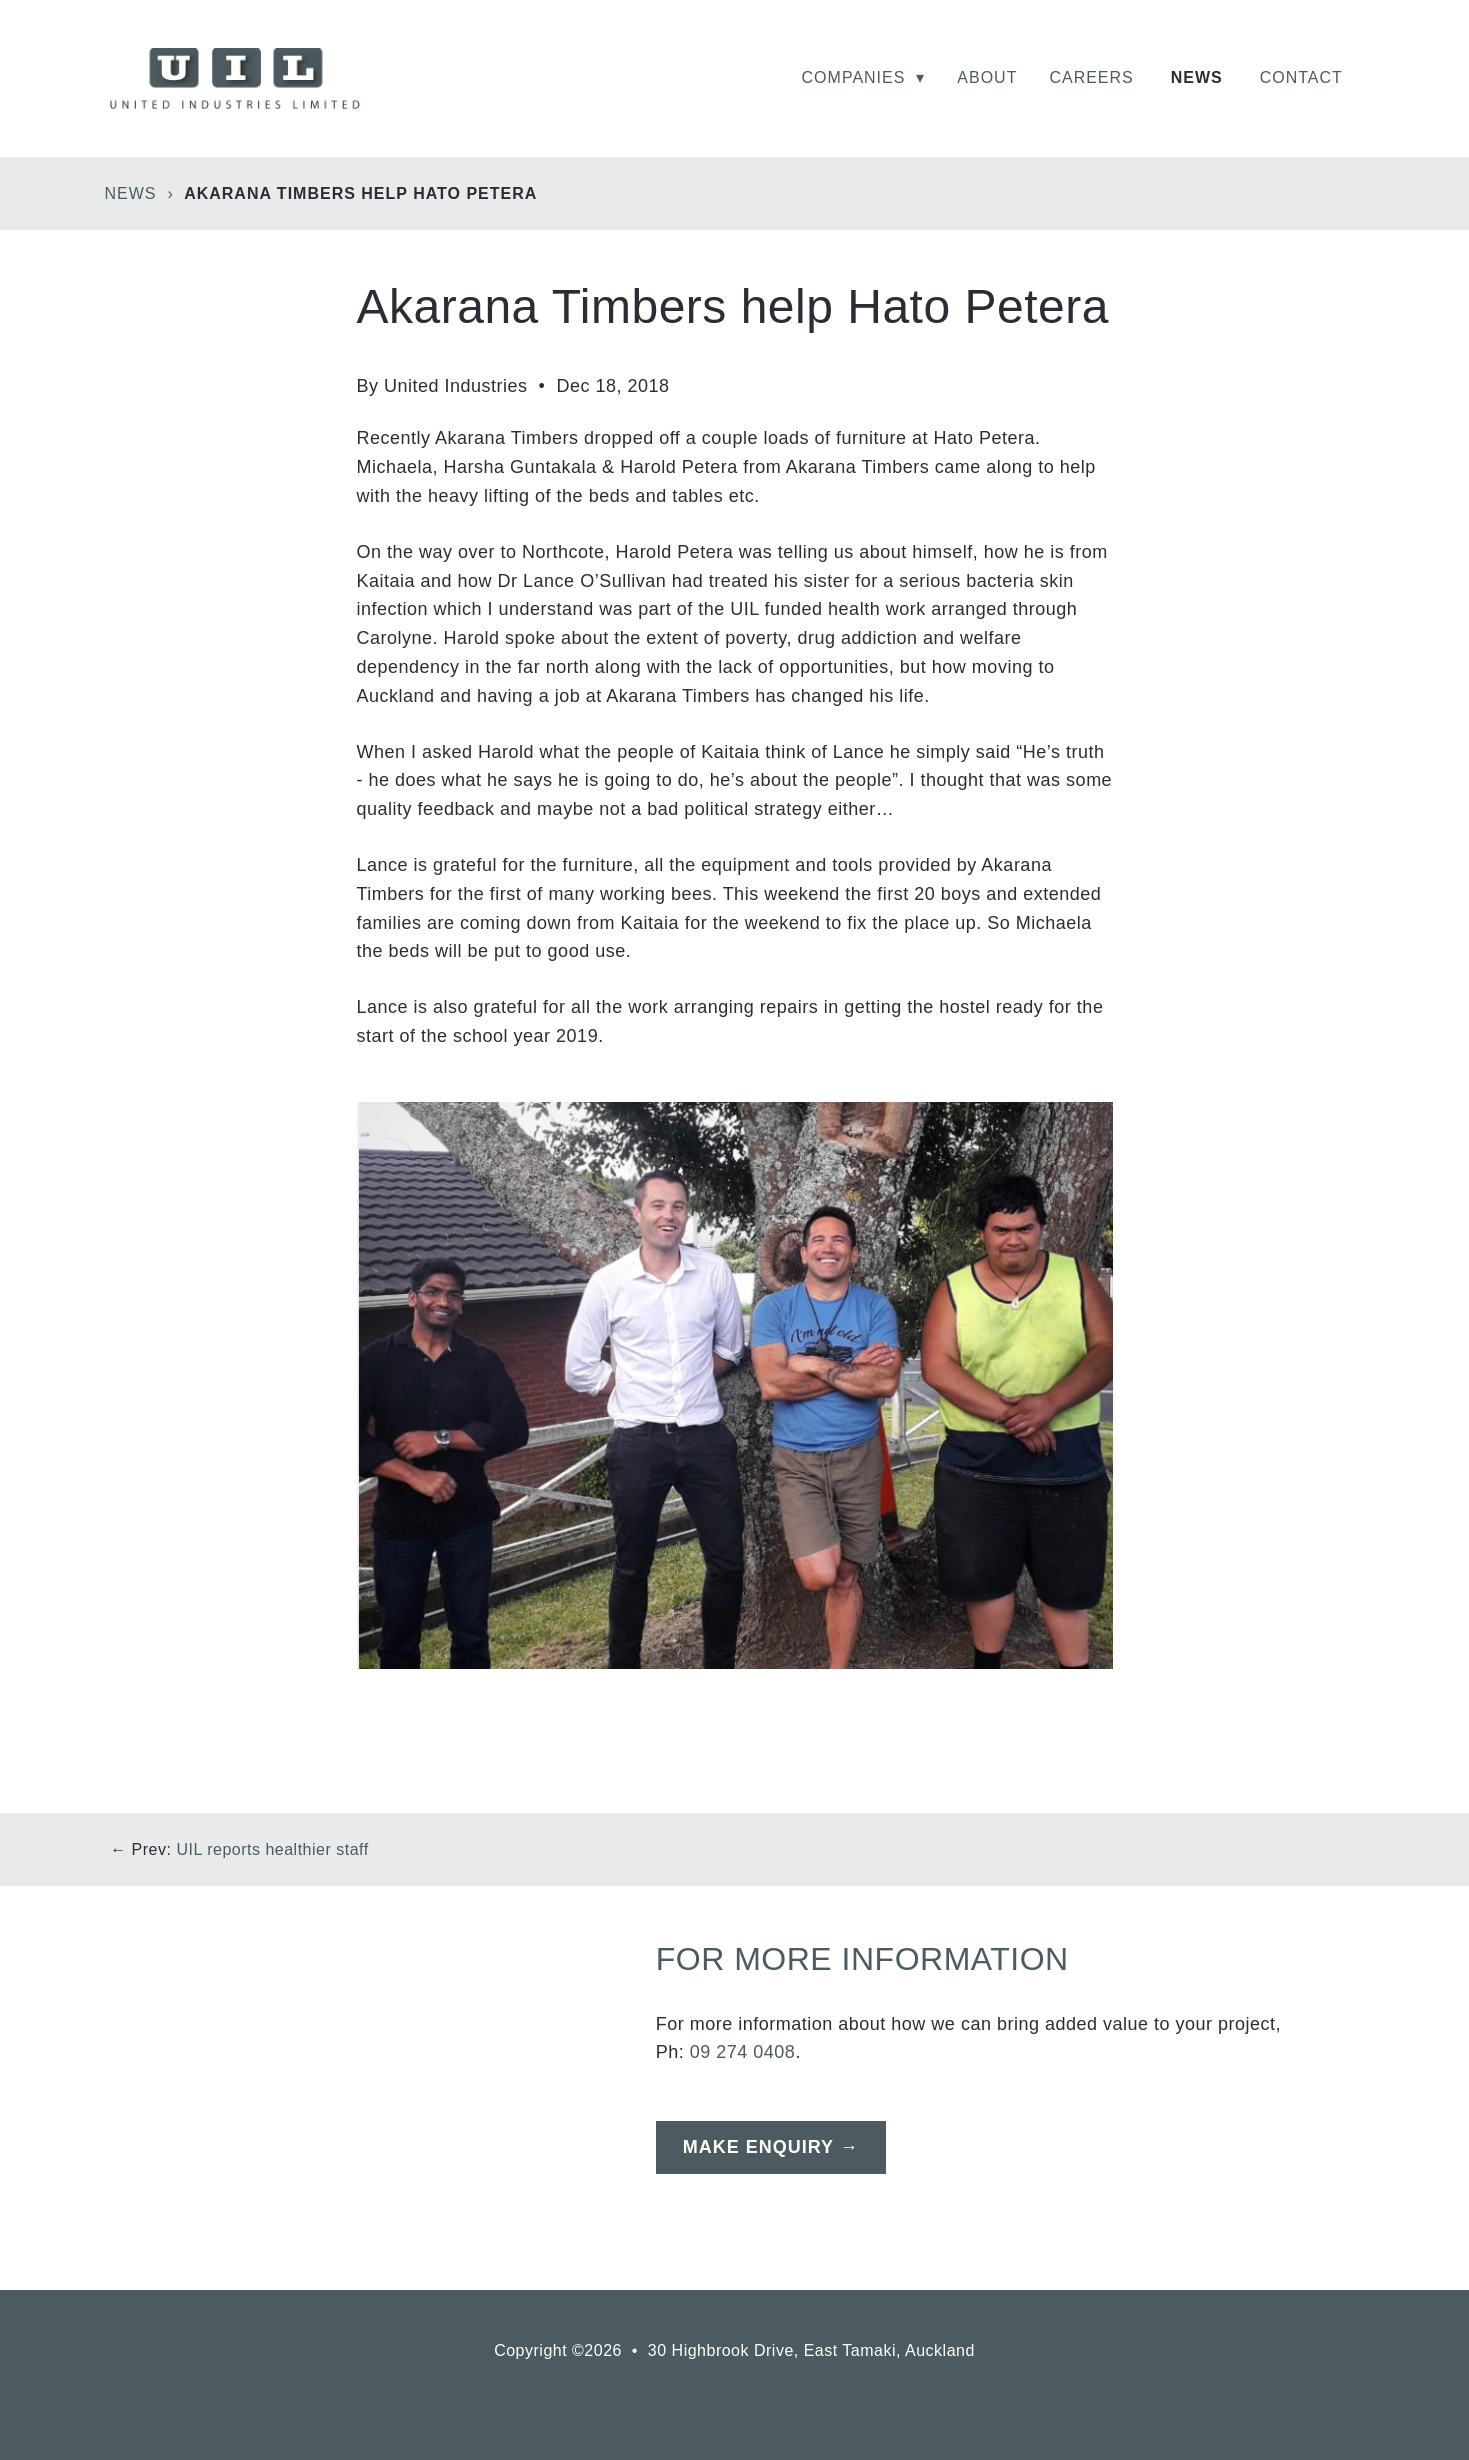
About (987, 77)
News (1197, 77)
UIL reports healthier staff (272, 1849)
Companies (864, 77)
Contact (1301, 77)
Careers (1091, 77)
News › (142, 193)
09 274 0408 (743, 2052)
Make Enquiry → (771, 2147)
